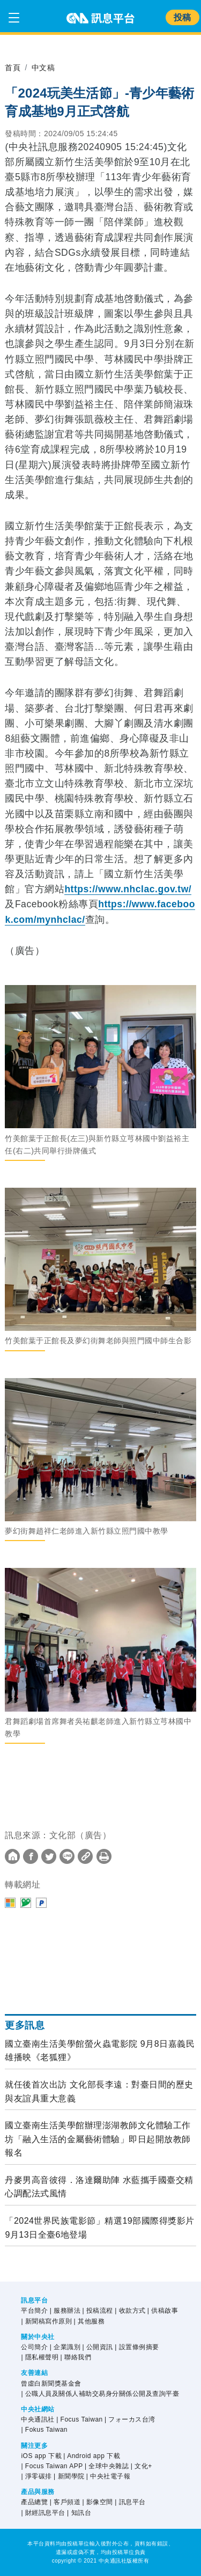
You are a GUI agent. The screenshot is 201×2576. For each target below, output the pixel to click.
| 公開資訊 (97, 2347)
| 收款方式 (130, 2310)
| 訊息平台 (130, 2502)
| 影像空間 (97, 2502)
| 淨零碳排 (36, 2476)
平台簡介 (34, 2310)
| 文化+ (141, 2466)
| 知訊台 (79, 2512)
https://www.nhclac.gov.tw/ (127, 889)
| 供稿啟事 (162, 2310)
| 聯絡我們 (76, 2357)
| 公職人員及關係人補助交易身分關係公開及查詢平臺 (100, 2393)
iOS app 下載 (41, 2456)
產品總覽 (34, 2502)
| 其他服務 (89, 2321)
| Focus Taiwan (79, 2419)
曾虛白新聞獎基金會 (51, 2383)
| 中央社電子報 (108, 2476)
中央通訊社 (38, 2419)
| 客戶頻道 (65, 2502)
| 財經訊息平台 (43, 2512)
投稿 (182, 17)
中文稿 (43, 67)
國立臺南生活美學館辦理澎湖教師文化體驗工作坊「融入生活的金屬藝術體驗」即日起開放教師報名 (98, 2139)
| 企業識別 (65, 2347)
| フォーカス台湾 (130, 2419)
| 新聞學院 (69, 2476)
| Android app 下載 (91, 2456)
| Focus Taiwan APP (52, 2466)
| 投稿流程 (97, 2310)
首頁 (12, 67)
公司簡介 (34, 2347)
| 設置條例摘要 (137, 2347)
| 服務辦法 (65, 2310)
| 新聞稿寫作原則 (46, 2321)
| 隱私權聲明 (39, 2357)
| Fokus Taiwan (44, 2429)
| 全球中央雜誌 (107, 2466)
